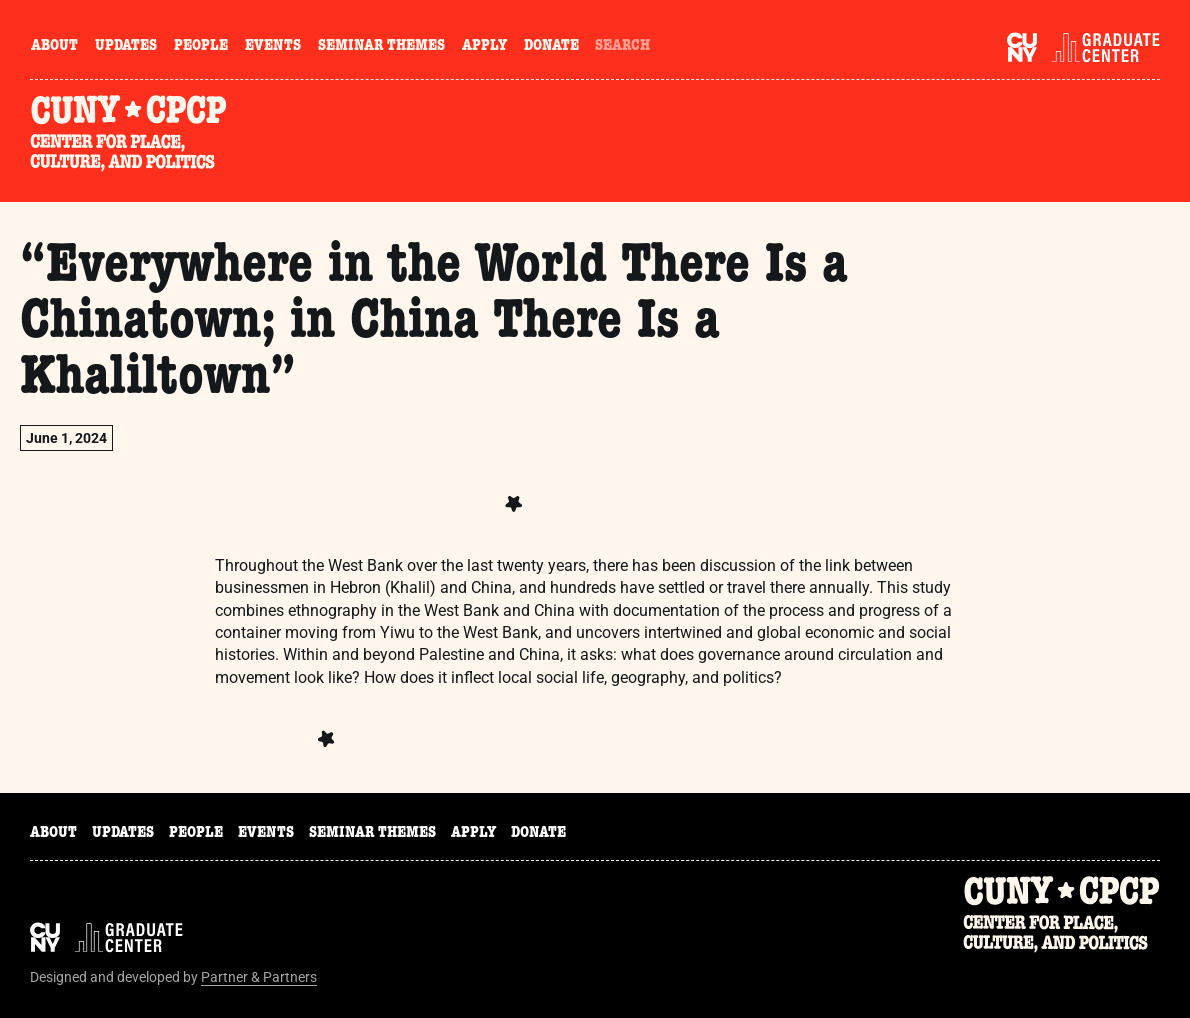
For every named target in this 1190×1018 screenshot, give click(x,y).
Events (273, 47)
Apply (484, 47)
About (54, 47)
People (201, 47)
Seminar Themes (381, 47)
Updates (126, 47)
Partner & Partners (259, 977)
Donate (551, 47)
